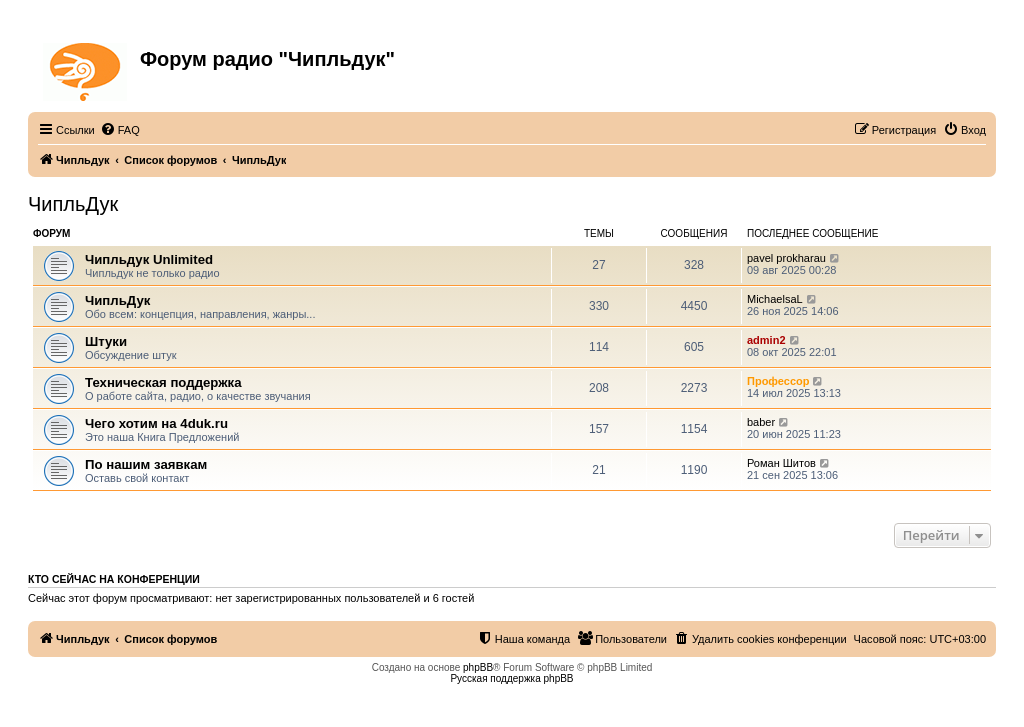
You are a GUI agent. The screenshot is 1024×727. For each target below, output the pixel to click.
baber (761, 422)
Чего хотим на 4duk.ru (156, 423)
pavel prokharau (786, 258)
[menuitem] (120, 130)
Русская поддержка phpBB (511, 678)
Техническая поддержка (163, 382)
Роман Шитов (781, 463)
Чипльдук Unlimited (149, 259)
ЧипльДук (73, 204)
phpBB (478, 667)
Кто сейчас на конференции (114, 579)
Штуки (106, 341)
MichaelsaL (775, 299)
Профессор (778, 381)
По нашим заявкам (146, 464)
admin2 (766, 340)
